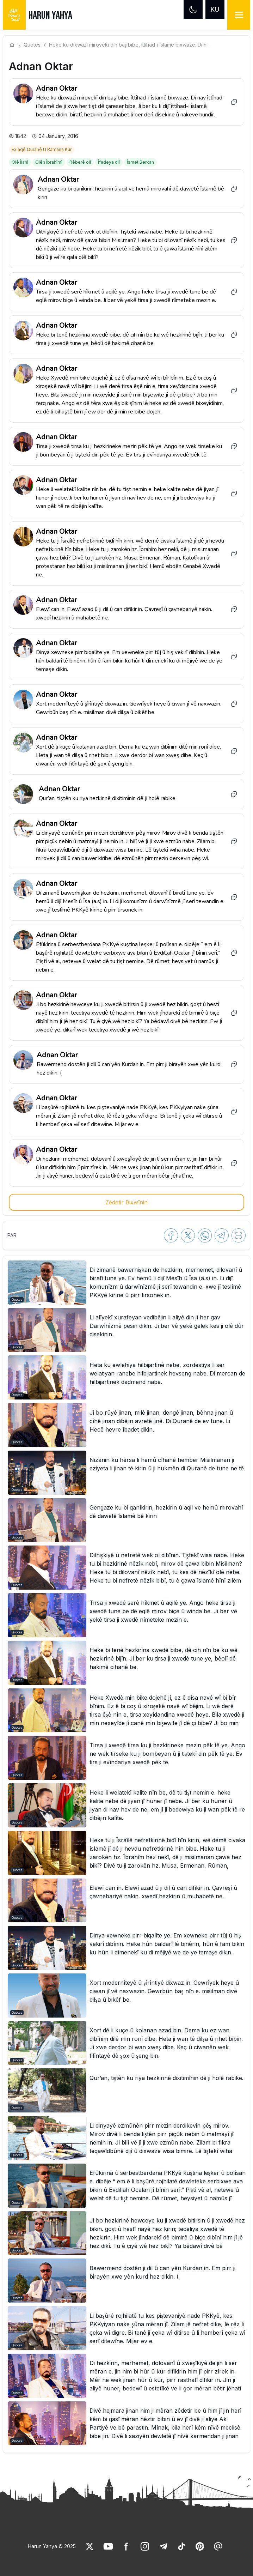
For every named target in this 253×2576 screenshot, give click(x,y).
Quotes (32, 45)
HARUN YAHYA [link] (50, 15)
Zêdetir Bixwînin (126, 1202)
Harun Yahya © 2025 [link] (52, 2546)
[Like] (90, 2546)
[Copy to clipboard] (234, 102)
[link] (42, 149)
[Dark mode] (193, 9)
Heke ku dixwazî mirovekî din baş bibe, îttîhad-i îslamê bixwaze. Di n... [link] (129, 45)
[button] (126, 1282)
